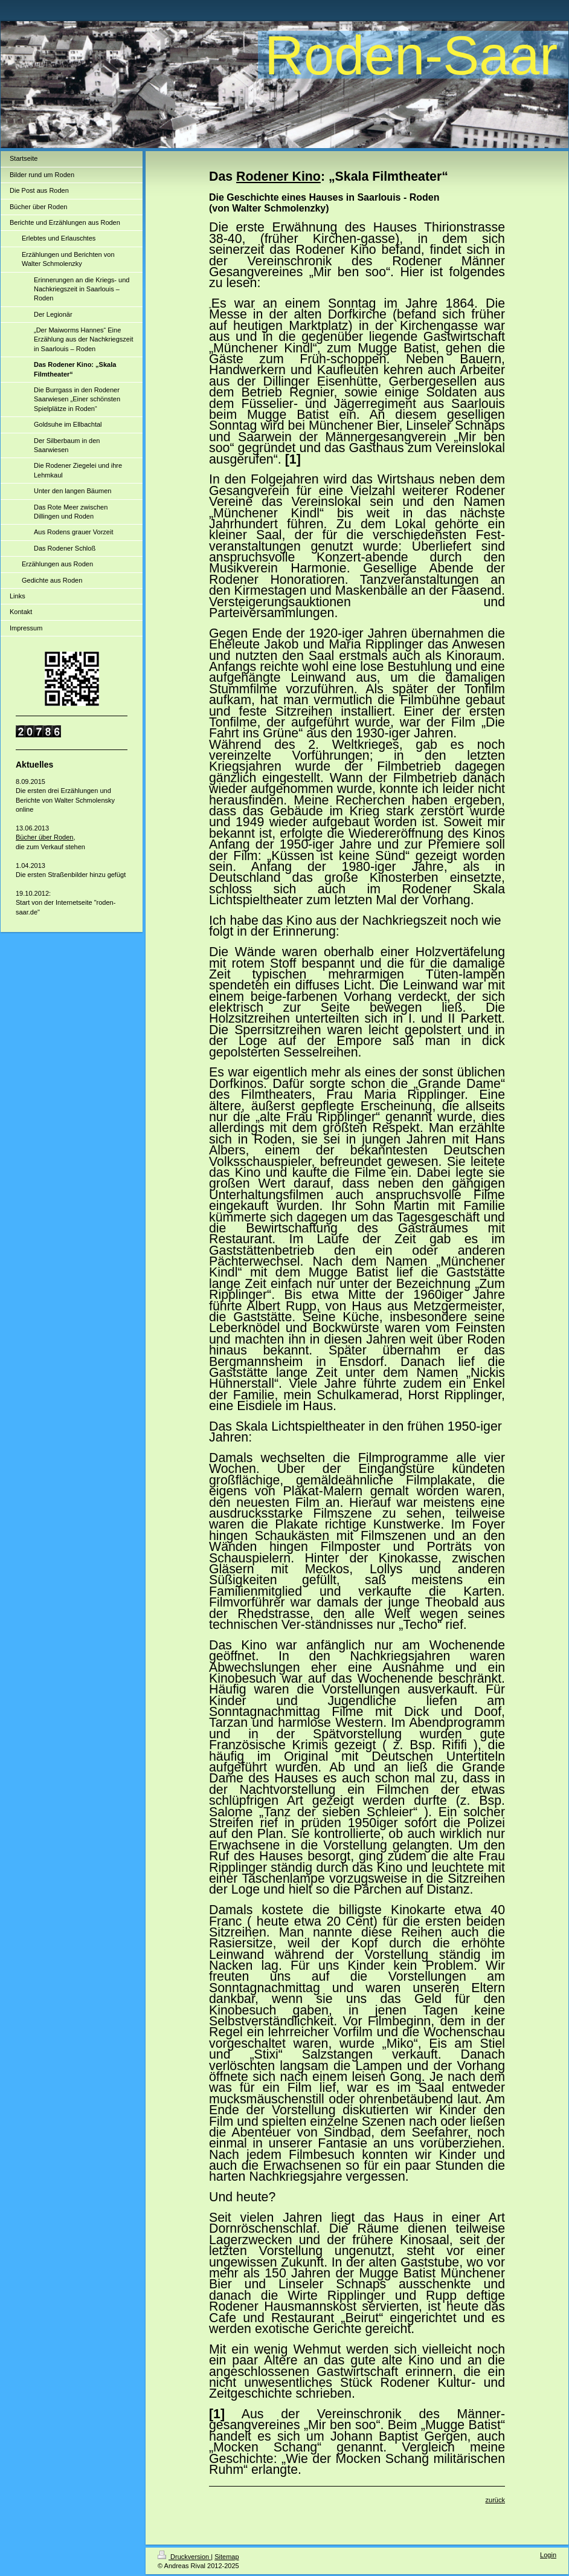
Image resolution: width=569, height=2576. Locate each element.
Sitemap (226, 2556)
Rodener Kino (278, 176)
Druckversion (184, 2556)
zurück (495, 2499)
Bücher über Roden (44, 837)
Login (548, 2554)
